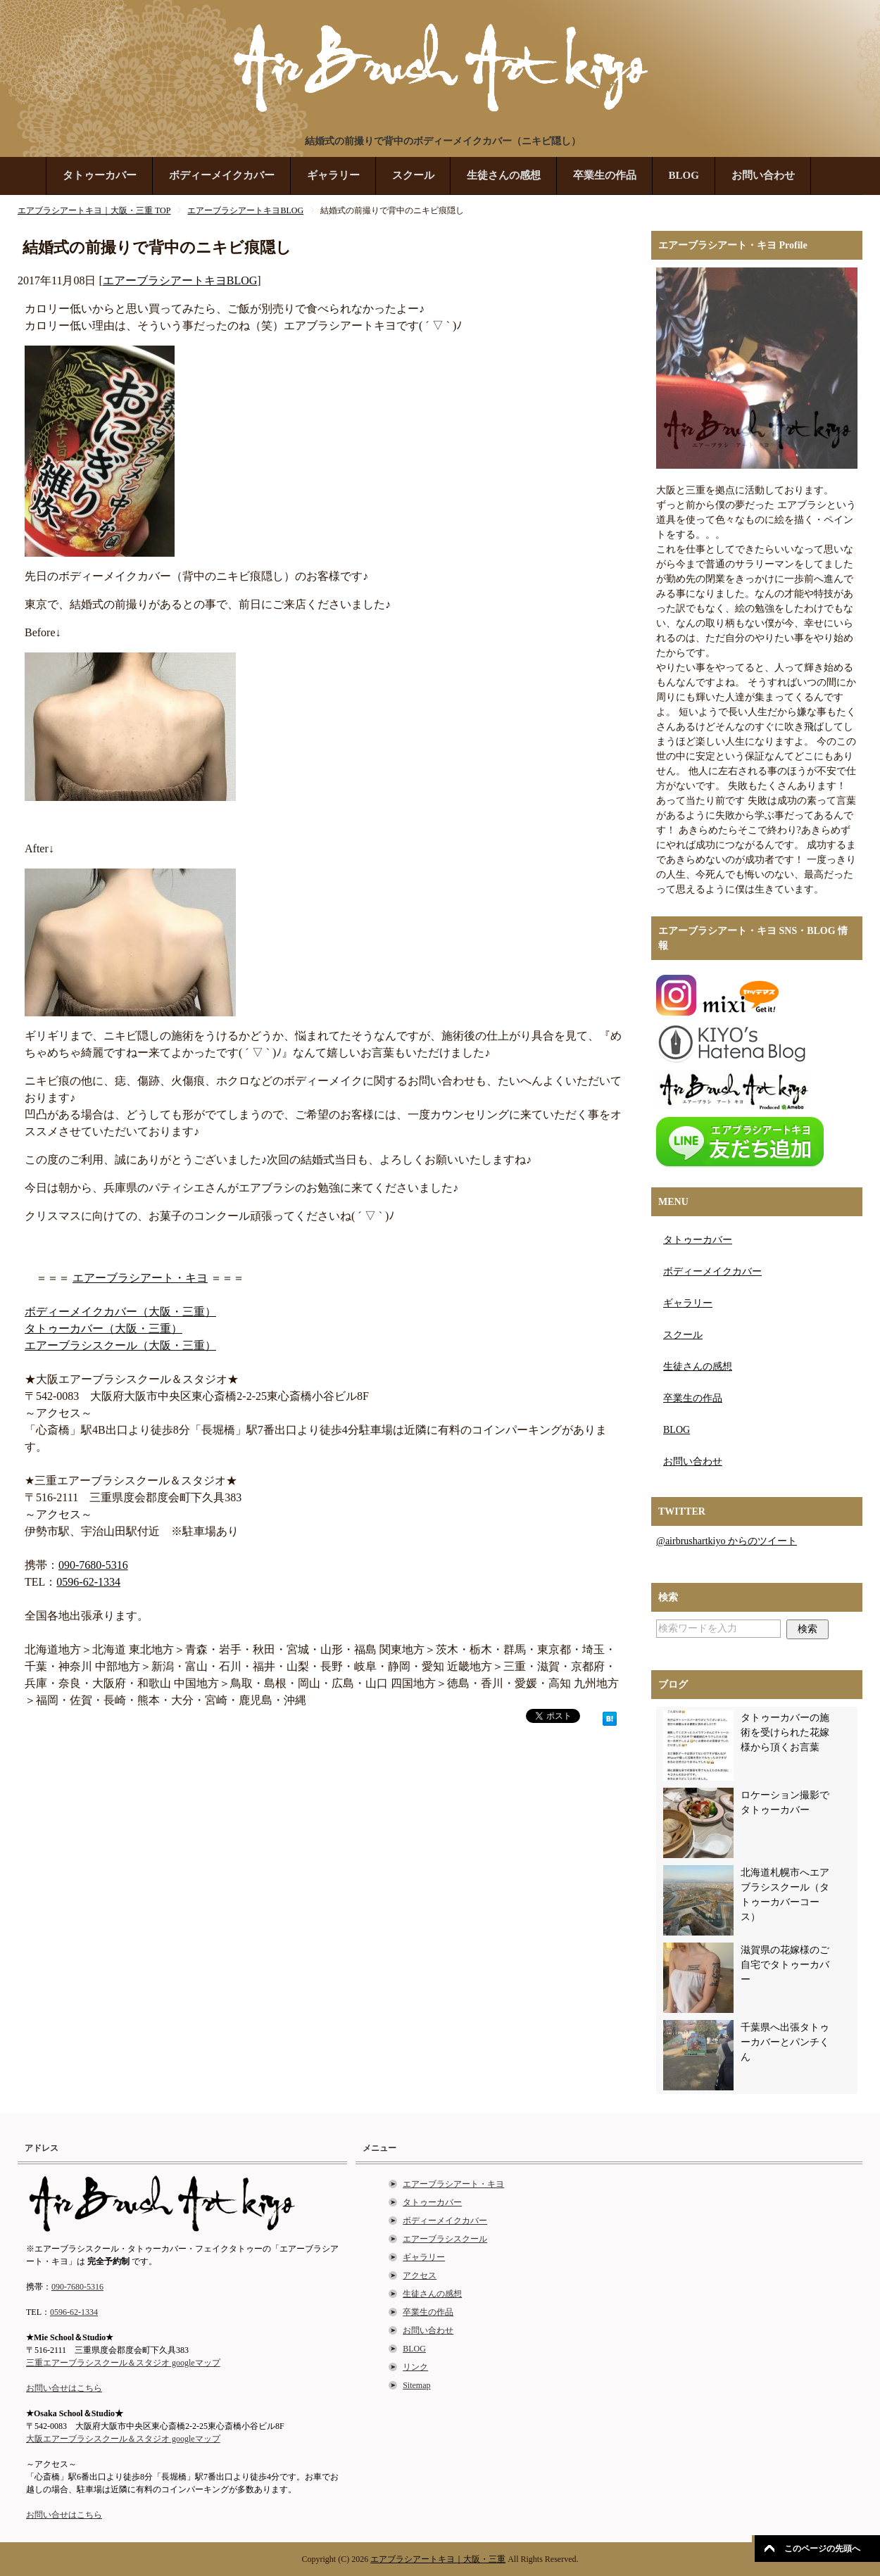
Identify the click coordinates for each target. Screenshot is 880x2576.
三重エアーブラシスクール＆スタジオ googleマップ (123, 2363)
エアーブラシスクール (445, 2239)
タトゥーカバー (100, 175)
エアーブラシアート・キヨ (140, 1278)
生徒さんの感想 (504, 175)
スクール (413, 175)
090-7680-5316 (93, 1565)
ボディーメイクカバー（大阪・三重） (120, 1312)
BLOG (684, 175)
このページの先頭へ (822, 2548)
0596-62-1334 (88, 1582)
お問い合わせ (763, 175)
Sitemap (416, 2385)
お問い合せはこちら (64, 2388)
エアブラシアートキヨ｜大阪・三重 (437, 2559)
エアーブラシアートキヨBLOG (180, 280)
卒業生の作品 (604, 175)
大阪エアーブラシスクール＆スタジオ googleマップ (123, 2439)
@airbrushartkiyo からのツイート (726, 1541)
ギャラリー (333, 175)
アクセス (419, 2275)
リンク (415, 2367)
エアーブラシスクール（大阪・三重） (120, 1345)
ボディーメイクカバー (222, 175)
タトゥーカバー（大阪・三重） (103, 1328)
